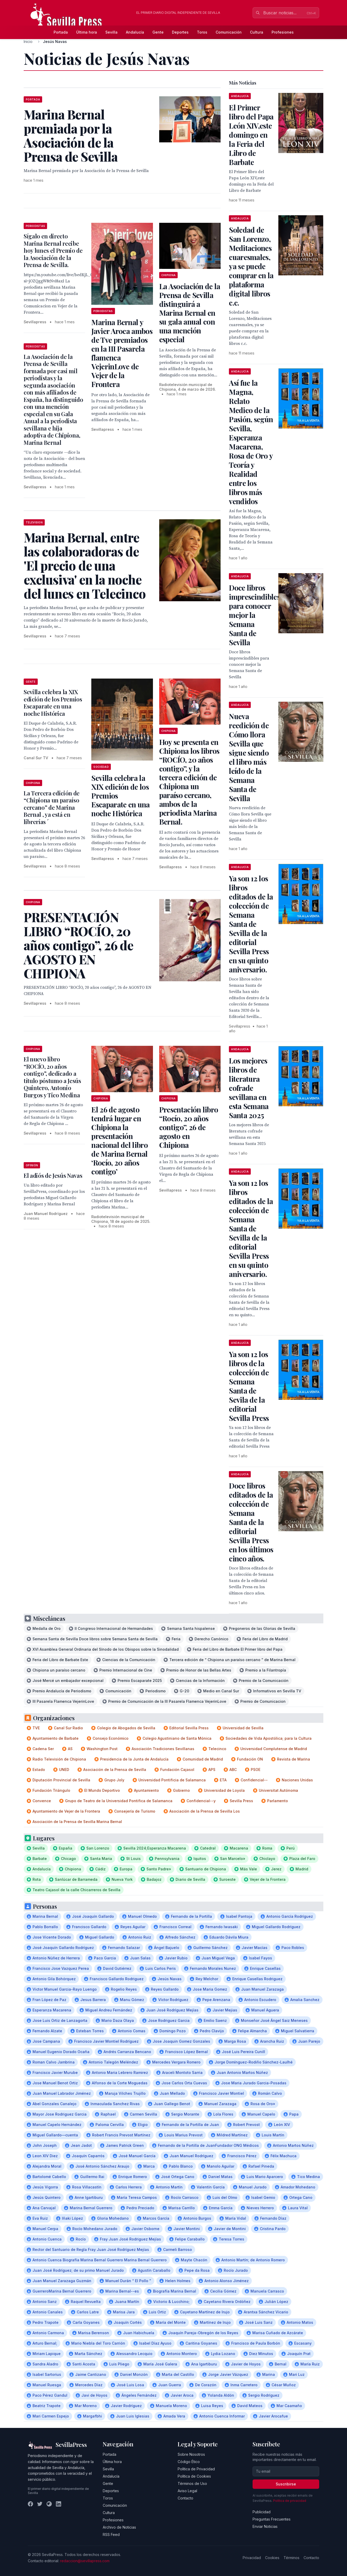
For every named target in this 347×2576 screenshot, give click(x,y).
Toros (202, 32)
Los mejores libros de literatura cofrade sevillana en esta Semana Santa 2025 (248, 1088)
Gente (158, 32)
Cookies (272, 2557)
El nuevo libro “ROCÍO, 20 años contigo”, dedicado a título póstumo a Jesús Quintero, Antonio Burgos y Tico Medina (52, 1077)
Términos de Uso (192, 2483)
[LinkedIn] (58, 2504)
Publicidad (262, 2512)
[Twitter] (39, 2504)
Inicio (28, 41)
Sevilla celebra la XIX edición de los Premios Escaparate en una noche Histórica (53, 702)
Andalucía (135, 32)
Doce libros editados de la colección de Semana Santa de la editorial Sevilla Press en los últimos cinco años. (251, 1522)
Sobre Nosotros (191, 2454)
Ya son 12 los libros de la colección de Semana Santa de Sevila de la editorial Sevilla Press (249, 1386)
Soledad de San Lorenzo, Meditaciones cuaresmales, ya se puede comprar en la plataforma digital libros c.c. (251, 266)
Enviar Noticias (265, 2526)
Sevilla (111, 32)
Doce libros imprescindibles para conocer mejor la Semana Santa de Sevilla (254, 615)
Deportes (180, 32)
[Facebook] (30, 2504)
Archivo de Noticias (119, 2527)
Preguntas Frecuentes (272, 2519)
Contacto (185, 2498)
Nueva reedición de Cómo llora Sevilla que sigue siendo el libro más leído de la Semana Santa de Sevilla (249, 757)
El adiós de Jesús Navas (53, 1175)
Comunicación (229, 32)
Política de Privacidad (196, 2469)
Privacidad (252, 2557)
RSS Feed (111, 2534)
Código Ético (189, 2461)
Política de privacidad (289, 2501)
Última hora (86, 32)
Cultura (256, 32)
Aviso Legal (187, 2491)
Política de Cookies (194, 2476)
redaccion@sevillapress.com (85, 2561)
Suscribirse (286, 2484)
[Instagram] (49, 2504)
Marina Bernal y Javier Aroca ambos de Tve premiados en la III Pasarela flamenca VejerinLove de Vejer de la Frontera (121, 353)
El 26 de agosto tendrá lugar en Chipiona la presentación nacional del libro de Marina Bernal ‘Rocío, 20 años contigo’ (119, 1140)
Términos (291, 2557)
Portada (61, 32)
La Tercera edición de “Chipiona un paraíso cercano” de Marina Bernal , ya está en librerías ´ (52, 807)
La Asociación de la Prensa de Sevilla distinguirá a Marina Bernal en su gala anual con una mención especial (189, 312)
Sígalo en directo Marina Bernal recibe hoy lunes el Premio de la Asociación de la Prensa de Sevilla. (53, 250)
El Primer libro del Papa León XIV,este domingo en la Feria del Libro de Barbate (251, 135)
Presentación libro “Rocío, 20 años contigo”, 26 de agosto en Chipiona (188, 1127)
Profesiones (283, 32)
